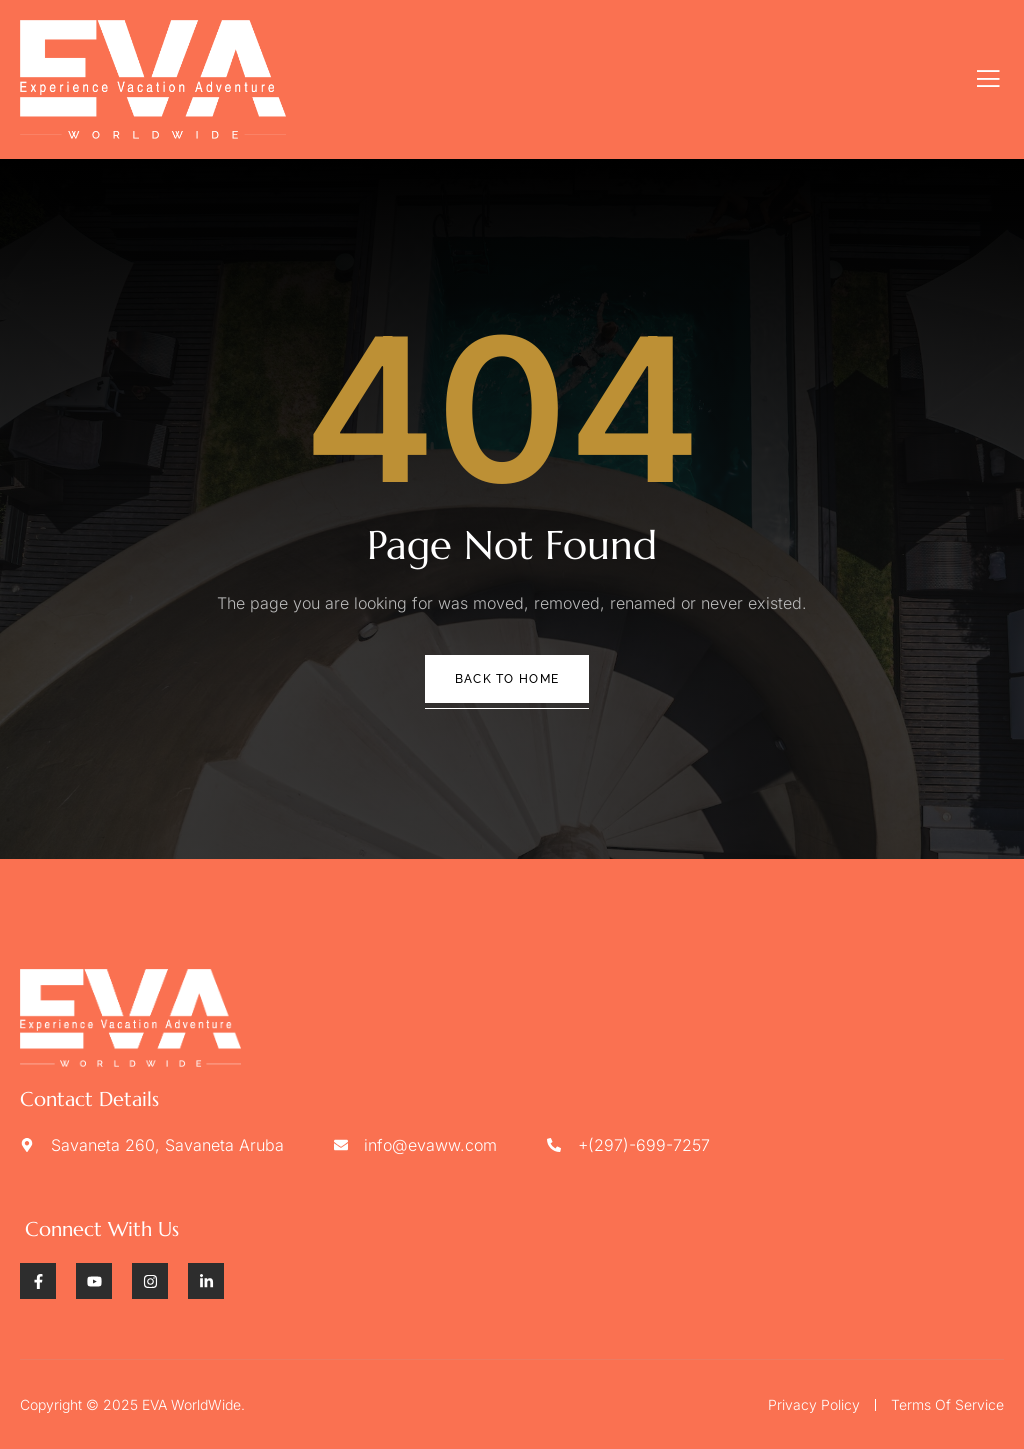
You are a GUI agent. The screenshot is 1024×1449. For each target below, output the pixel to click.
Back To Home (507, 679)
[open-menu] (988, 79)
